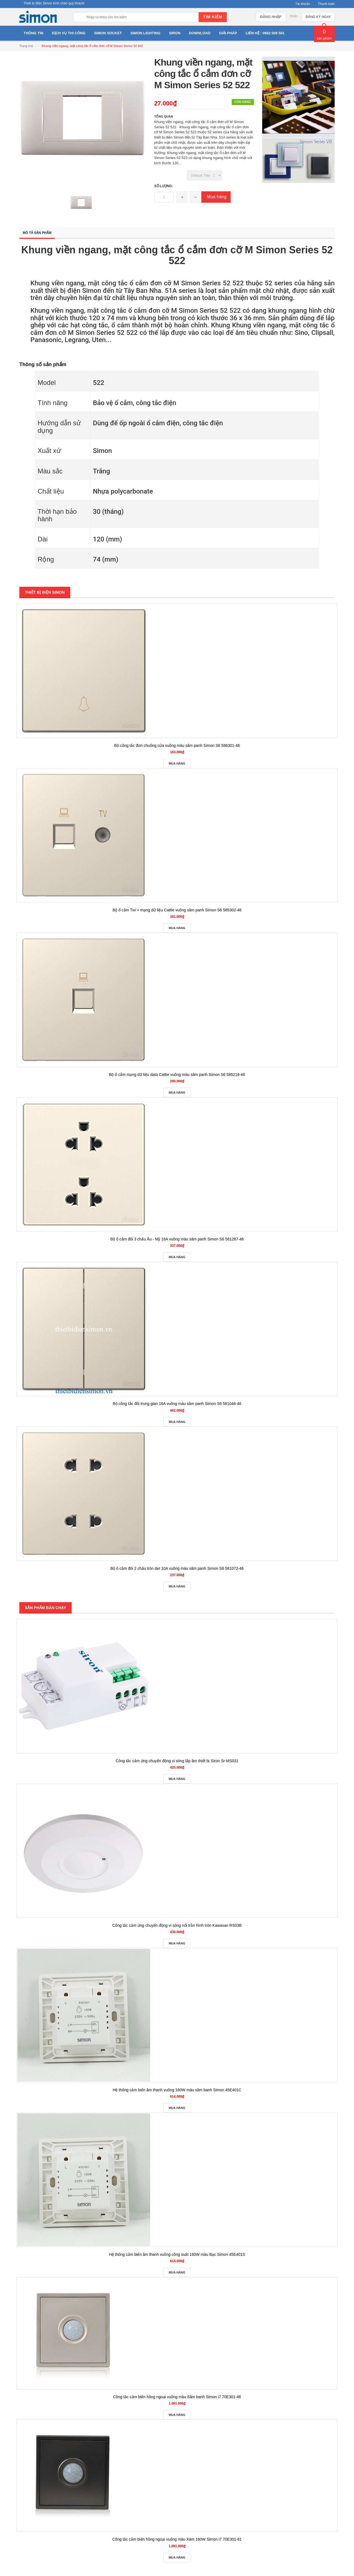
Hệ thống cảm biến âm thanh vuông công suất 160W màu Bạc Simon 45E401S (177, 2254)
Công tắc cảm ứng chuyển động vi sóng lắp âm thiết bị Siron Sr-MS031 (177, 1761)
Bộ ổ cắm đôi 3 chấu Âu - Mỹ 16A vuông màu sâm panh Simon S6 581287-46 (177, 1239)
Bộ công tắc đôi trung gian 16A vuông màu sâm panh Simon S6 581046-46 (177, 1403)
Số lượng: (163, 186)
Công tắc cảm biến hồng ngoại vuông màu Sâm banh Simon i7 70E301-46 (177, 2397)
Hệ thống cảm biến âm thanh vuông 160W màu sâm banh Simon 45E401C (177, 2090)
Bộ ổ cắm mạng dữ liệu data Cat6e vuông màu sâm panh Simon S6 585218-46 (177, 1074)
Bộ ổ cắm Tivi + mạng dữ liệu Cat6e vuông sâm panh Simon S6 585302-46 (177, 910)
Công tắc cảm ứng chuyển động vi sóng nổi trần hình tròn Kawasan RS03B (177, 1925)
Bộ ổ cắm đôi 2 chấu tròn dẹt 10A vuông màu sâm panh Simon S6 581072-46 (177, 1568)
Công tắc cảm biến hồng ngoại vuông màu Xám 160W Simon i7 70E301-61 (177, 2539)
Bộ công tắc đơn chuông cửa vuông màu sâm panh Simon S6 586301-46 (177, 745)
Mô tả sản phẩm (37, 233)
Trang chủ (26, 46)
